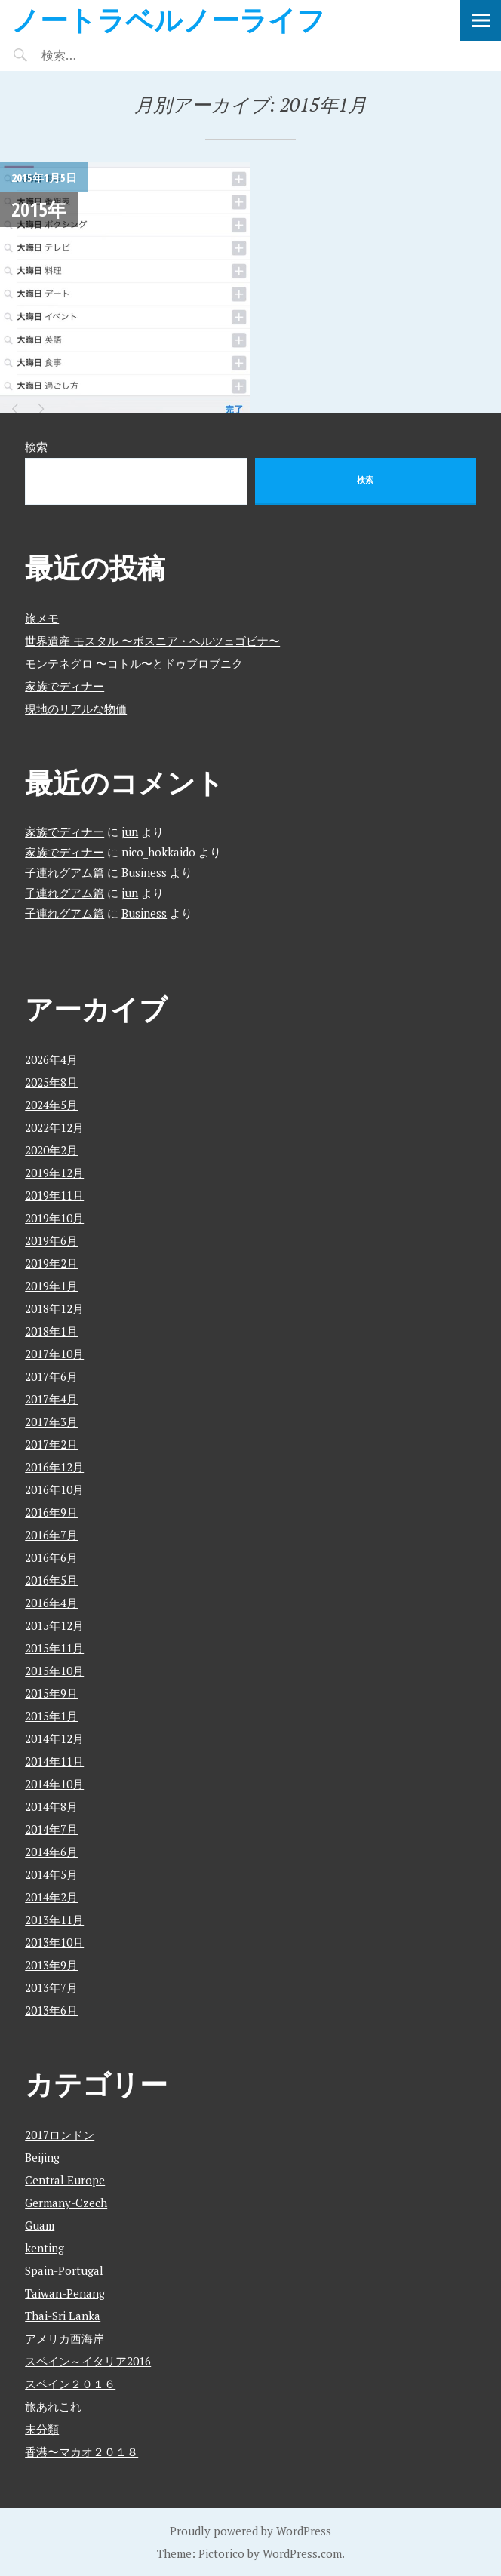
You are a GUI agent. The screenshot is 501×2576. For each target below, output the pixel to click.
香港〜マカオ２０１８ (81, 2451)
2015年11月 (54, 1647)
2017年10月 (54, 1353)
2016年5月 (51, 1580)
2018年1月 (51, 1331)
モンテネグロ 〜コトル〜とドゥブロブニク (134, 663)
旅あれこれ (53, 2406)
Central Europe (65, 2179)
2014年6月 (51, 1851)
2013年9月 (51, 1964)
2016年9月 (51, 1512)
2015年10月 (54, 1670)
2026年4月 (51, 1059)
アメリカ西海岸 (64, 2338)
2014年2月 (51, 1896)
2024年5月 (51, 1104)
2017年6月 (51, 1376)
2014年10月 (54, 1783)
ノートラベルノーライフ (168, 19)
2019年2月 (51, 1263)
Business (144, 872)
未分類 (42, 2428)
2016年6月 (51, 1557)
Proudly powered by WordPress (250, 2530)
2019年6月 (51, 1240)
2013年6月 (51, 2010)
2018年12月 (54, 1308)
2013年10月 (54, 1942)
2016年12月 (54, 1466)
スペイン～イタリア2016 (88, 2361)
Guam (39, 2225)
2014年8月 (51, 1806)
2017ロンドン (59, 2134)
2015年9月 (51, 1693)
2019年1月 (51, 1285)
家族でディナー (64, 685)
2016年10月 (54, 1489)
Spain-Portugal (64, 2270)
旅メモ (42, 618)
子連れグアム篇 (64, 872)
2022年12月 (54, 1127)
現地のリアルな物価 (76, 708)
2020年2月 (51, 1149)
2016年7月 (51, 1534)
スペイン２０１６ (70, 2383)
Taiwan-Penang (65, 2293)
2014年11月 (54, 1761)
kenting (44, 2247)
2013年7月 (51, 1987)
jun (129, 831)
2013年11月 (54, 1919)
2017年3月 (51, 1421)
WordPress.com (302, 2553)
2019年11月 (54, 1195)
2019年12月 (54, 1172)
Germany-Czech (66, 2202)
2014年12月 (54, 1738)
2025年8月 (51, 1082)
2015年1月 (51, 1715)
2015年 (38, 209)
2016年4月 (51, 1602)
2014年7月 (51, 1829)
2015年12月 (54, 1625)
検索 (36, 446)
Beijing (42, 2157)
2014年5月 (51, 1874)
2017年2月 (51, 1444)
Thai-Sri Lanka (62, 2315)
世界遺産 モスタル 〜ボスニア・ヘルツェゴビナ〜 (152, 640)
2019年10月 (54, 1217)
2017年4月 (51, 1398)
